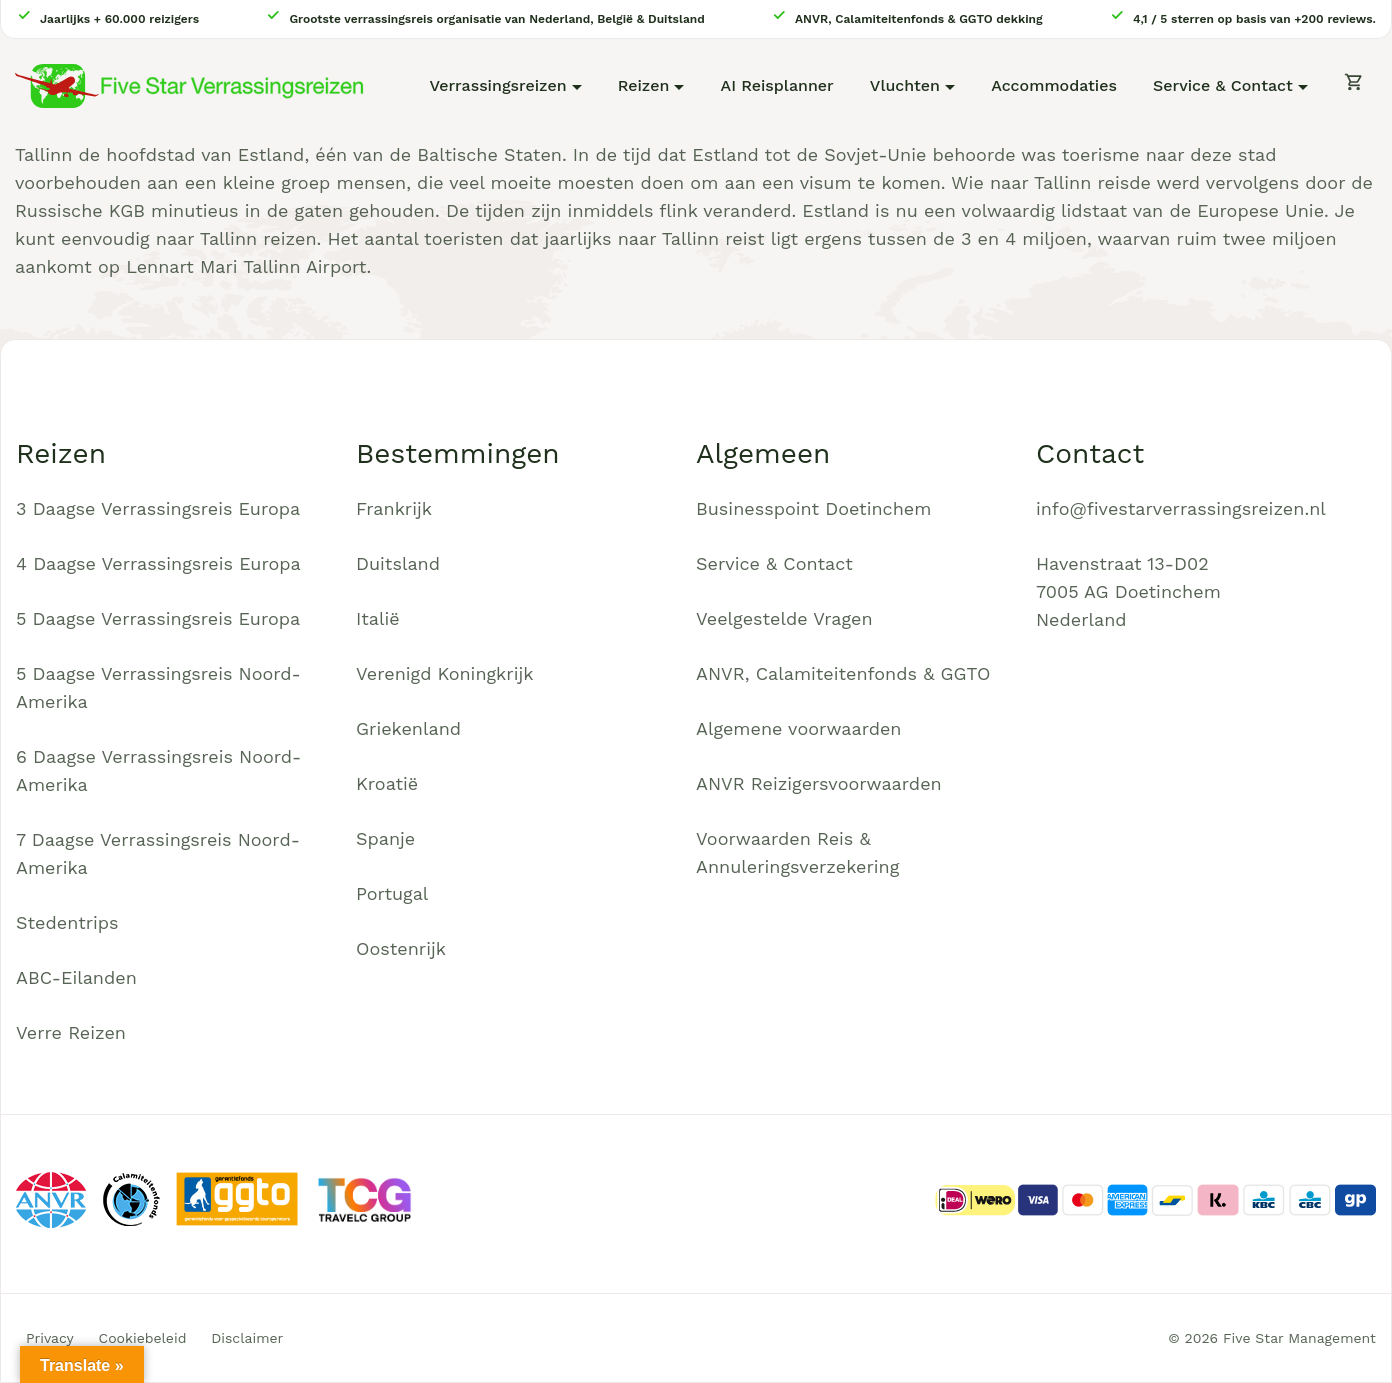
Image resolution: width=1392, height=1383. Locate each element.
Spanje (385, 838)
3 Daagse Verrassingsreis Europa (158, 508)
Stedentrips (67, 922)
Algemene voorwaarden (799, 728)
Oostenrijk (401, 948)
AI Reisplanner (777, 85)
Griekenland (408, 728)
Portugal (392, 893)
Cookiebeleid (143, 1338)
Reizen (644, 85)
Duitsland (398, 563)
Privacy (50, 1338)
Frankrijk (394, 508)
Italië (378, 618)
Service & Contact (1223, 85)
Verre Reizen (71, 1032)
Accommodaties (1054, 85)
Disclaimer (247, 1338)
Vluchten (905, 85)
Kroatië (387, 783)
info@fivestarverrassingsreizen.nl (1181, 508)
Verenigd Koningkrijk (444, 673)
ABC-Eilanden (76, 977)
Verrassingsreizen (497, 85)
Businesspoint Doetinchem (813, 508)
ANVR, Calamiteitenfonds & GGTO (843, 673)
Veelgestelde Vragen (784, 618)
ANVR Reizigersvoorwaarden (819, 783)
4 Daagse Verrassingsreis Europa (158, 563)
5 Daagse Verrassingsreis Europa (158, 618)
